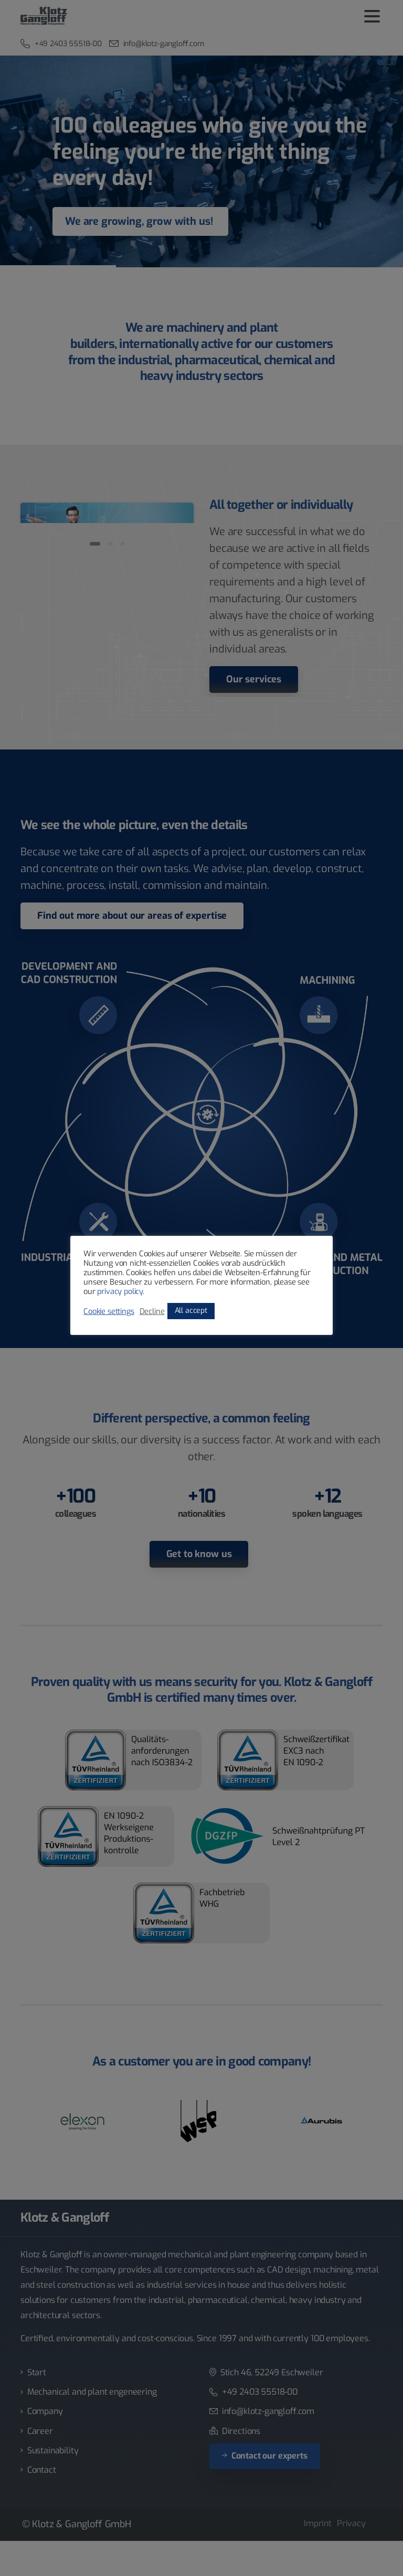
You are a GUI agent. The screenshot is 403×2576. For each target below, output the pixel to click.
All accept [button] (191, 1311)
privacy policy (120, 1291)
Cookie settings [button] (108, 1311)
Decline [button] (152, 1311)
